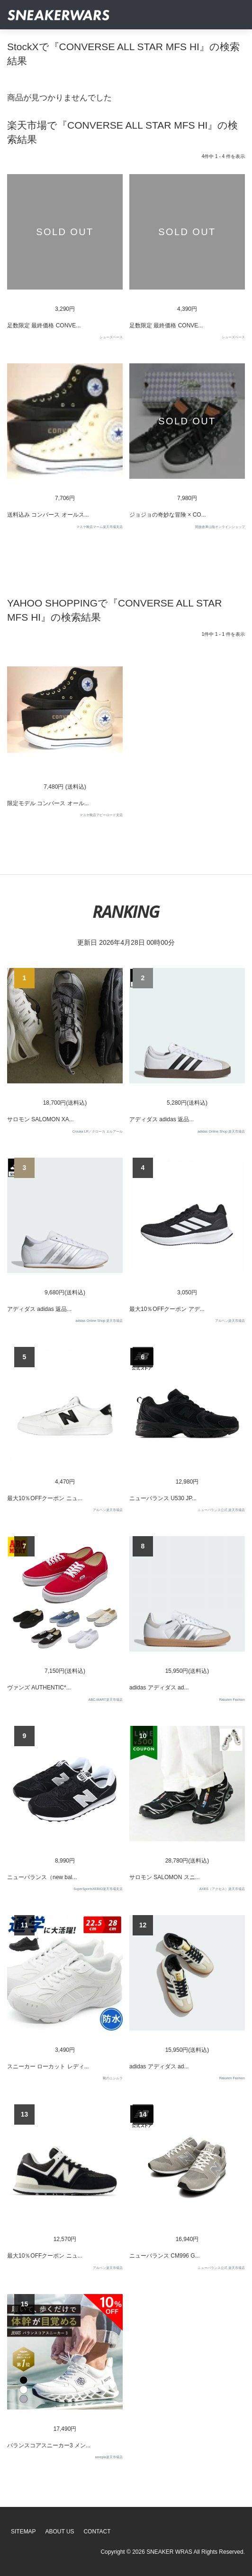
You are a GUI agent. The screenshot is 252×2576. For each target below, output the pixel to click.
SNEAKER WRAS (169, 2552)
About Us (59, 2531)
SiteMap (23, 2531)
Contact (96, 2531)
